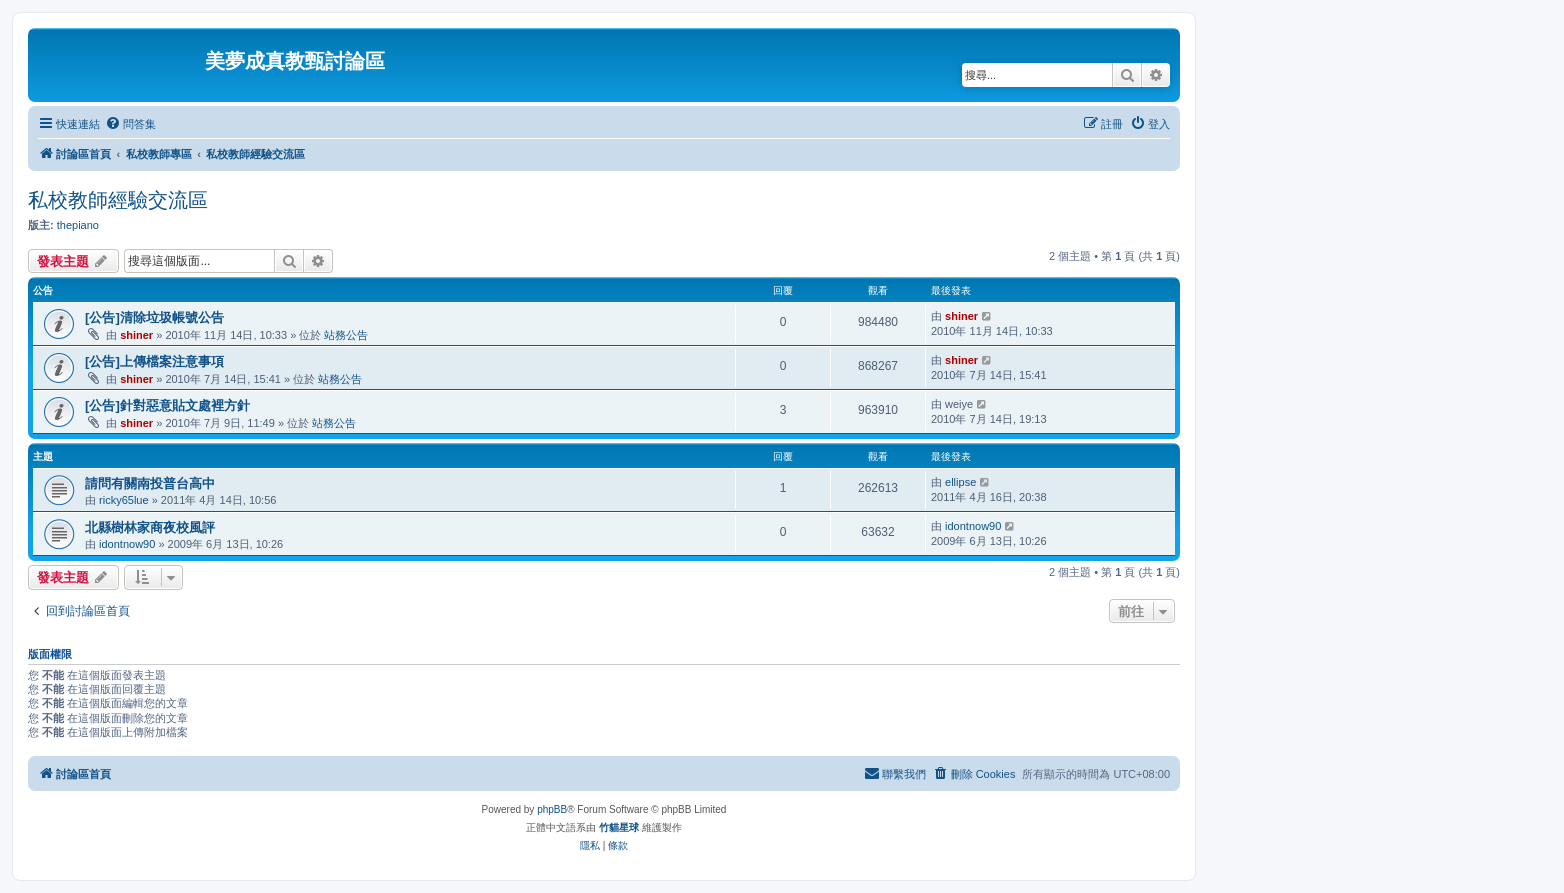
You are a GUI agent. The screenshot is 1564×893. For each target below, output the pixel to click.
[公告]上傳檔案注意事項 (154, 361)
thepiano (78, 225)
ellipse (960, 482)
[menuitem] (130, 124)
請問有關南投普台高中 (150, 483)
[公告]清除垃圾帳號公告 (154, 317)
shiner (136, 335)
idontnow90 (127, 544)
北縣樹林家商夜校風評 (150, 527)
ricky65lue (124, 500)
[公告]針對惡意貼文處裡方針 (167, 405)
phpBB (552, 809)
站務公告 (346, 335)
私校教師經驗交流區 (118, 200)
